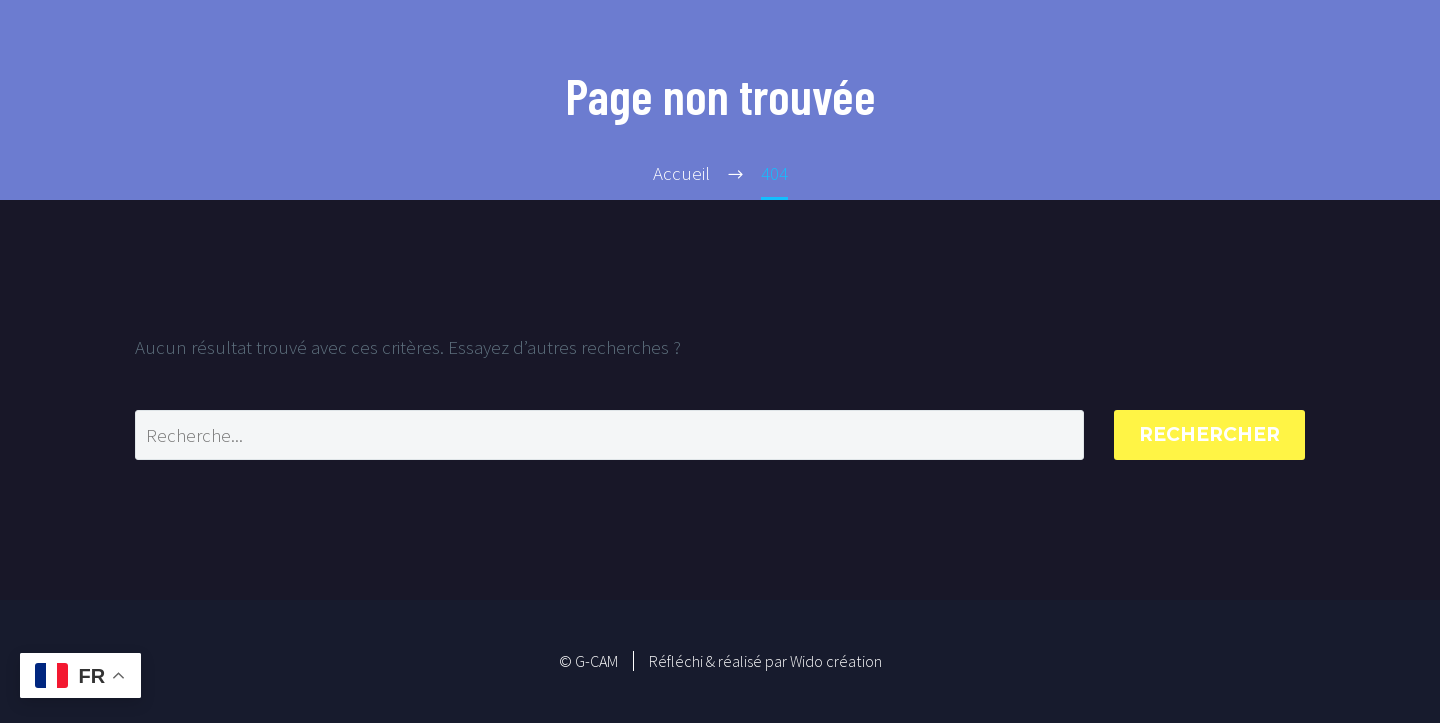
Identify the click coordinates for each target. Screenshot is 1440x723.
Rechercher (1209, 434)
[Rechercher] (609, 435)
